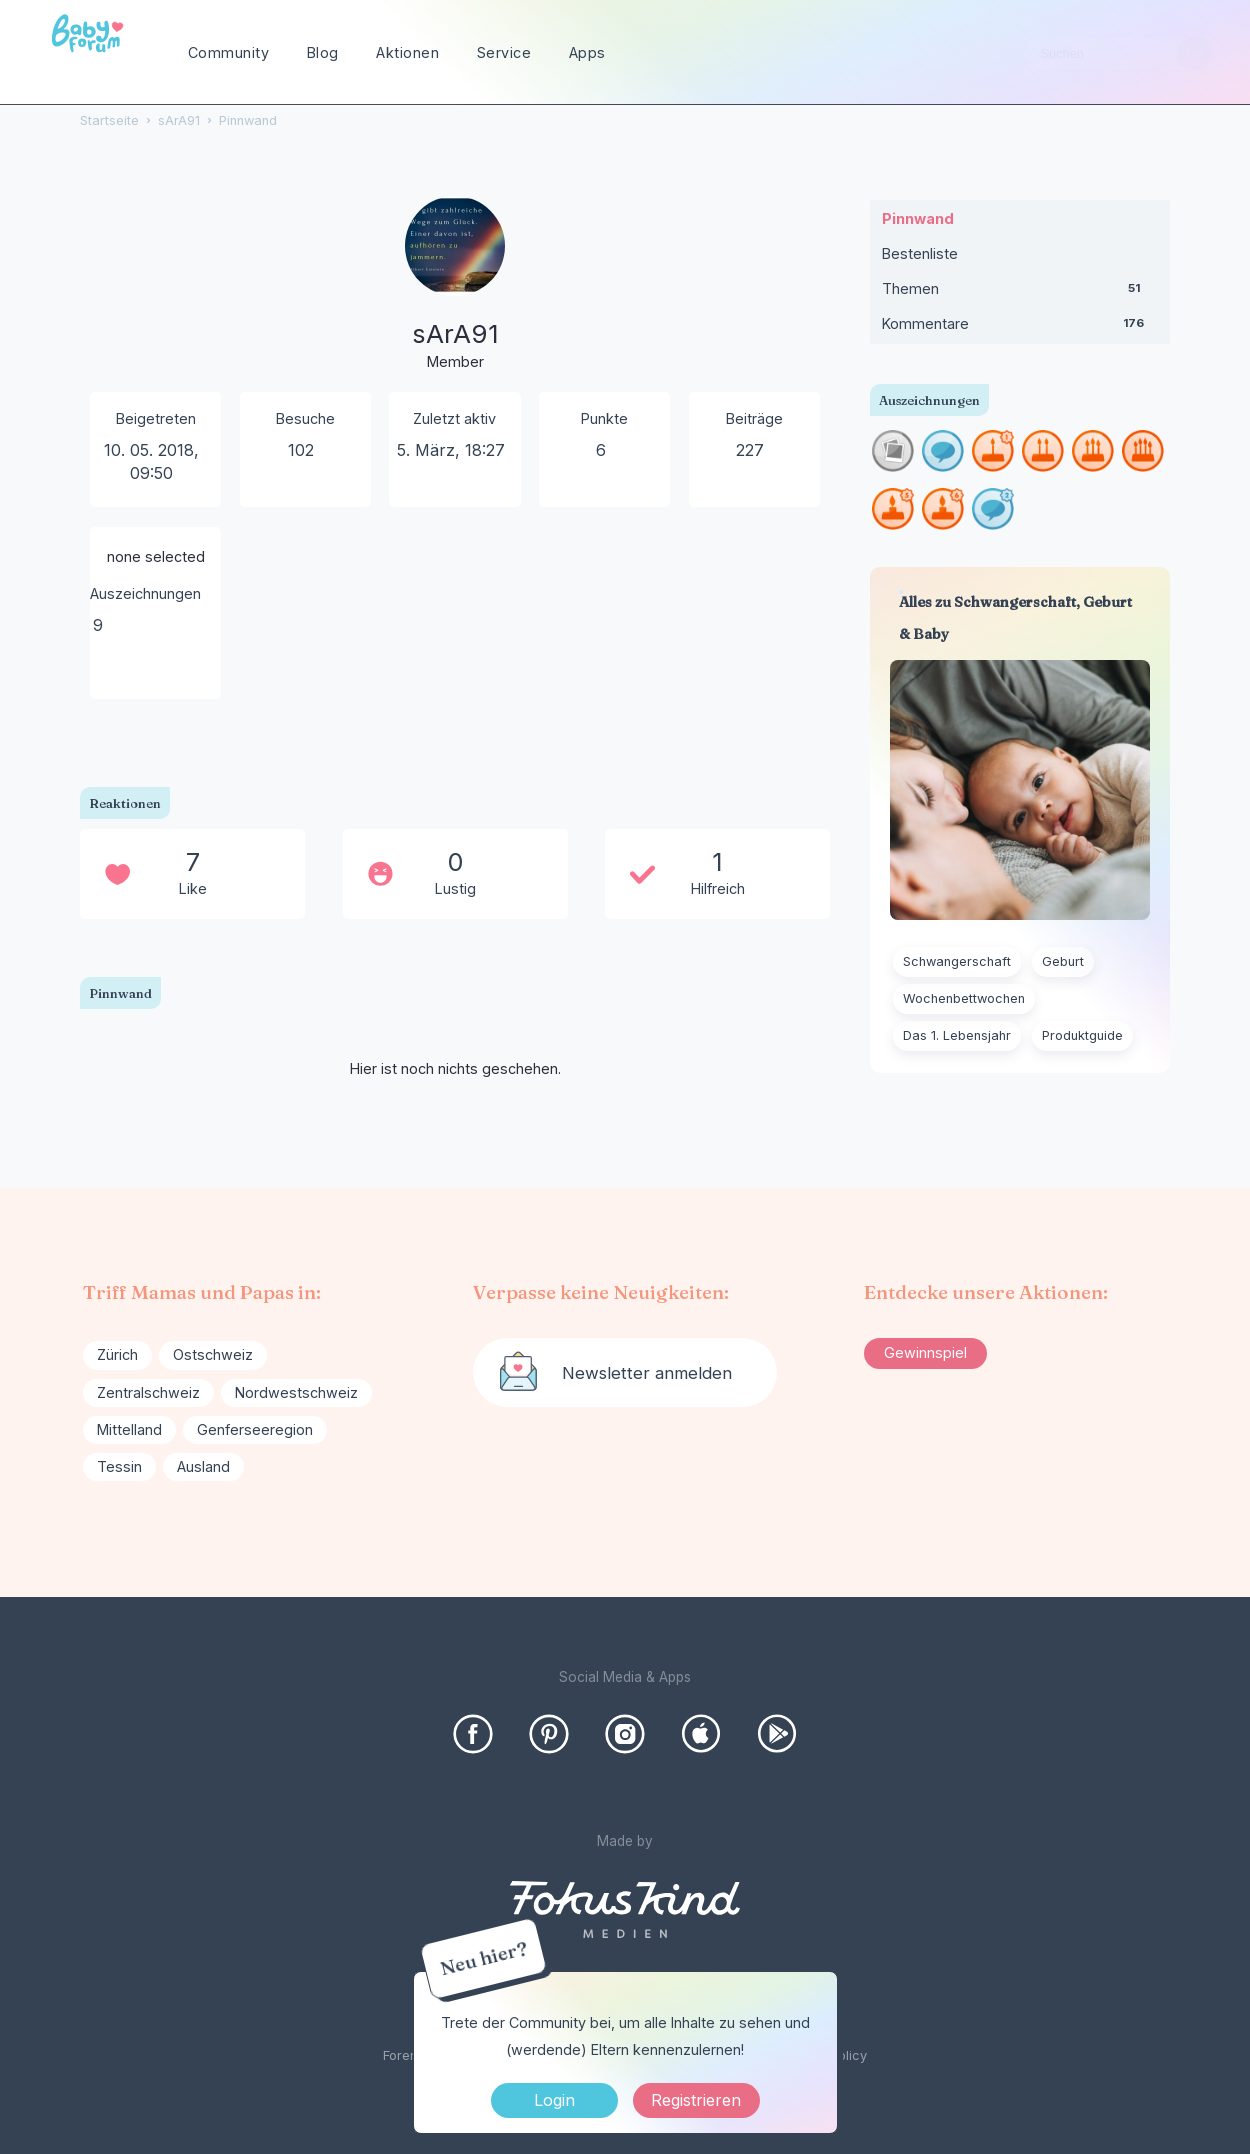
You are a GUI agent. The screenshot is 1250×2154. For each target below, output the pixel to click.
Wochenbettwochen (964, 998)
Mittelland (129, 1429)
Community (229, 52)
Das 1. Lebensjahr (957, 1035)
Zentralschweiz (148, 1392)
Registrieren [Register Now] (696, 2100)
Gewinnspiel (925, 1352)
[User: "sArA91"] (455, 285)
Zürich (117, 1354)
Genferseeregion (255, 1429)
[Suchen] (1194, 53)
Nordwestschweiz (296, 1392)
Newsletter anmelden (647, 1373)
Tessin (119, 1466)
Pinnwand (918, 218)
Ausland (203, 1466)
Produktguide (1082, 1035)
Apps (587, 52)
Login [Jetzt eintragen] (554, 2100)
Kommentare (1020, 328)
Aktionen (407, 52)
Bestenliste (920, 253)
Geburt (1063, 961)
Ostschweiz (213, 1354)
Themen (1020, 293)
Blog (323, 52)
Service (504, 52)
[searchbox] (1118, 53)
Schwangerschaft (957, 961)
